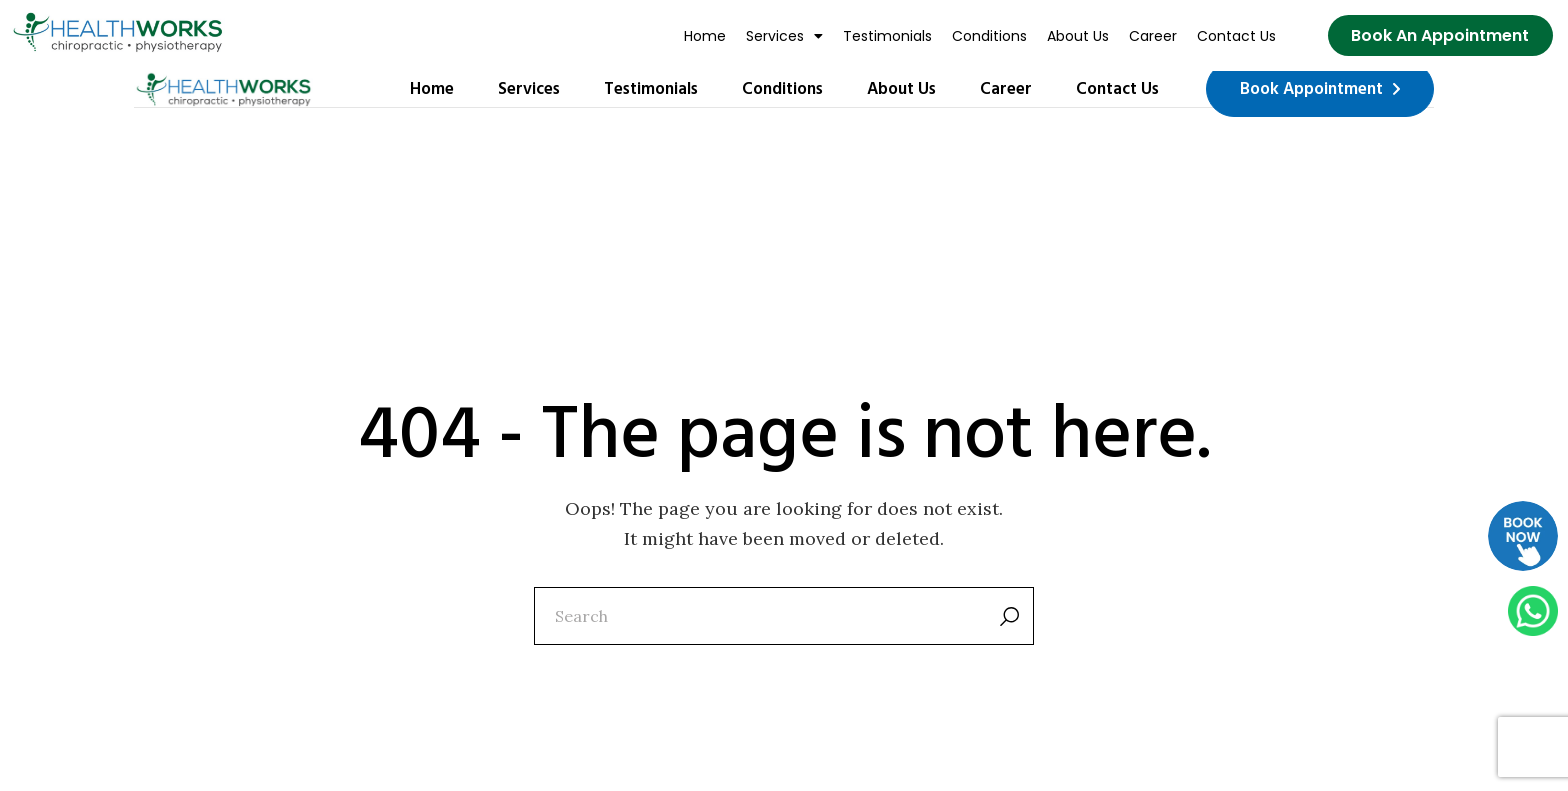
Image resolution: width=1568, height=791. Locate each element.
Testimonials (887, 36)
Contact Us (1236, 36)
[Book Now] (1440, 36)
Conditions (989, 36)
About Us (1078, 36)
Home (705, 36)
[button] (784, 36)
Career (1153, 36)
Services (784, 36)
